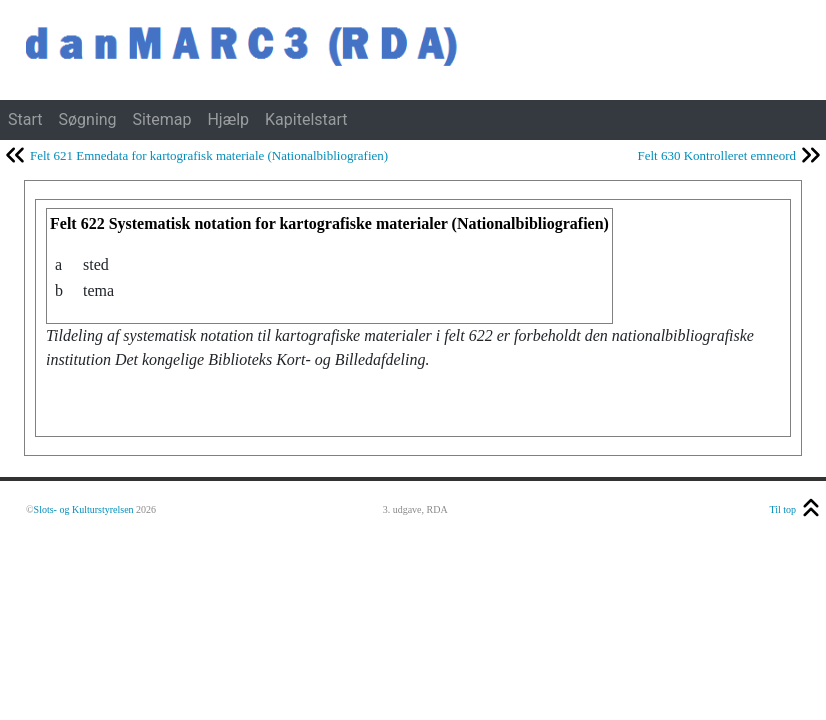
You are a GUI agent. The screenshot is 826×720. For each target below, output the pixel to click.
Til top (782, 509)
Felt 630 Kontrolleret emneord (717, 155)
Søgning (87, 119)
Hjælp (228, 119)
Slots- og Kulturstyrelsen (84, 509)
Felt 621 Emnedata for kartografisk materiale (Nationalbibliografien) (209, 155)
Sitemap (162, 119)
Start (25, 119)
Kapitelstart (306, 119)
